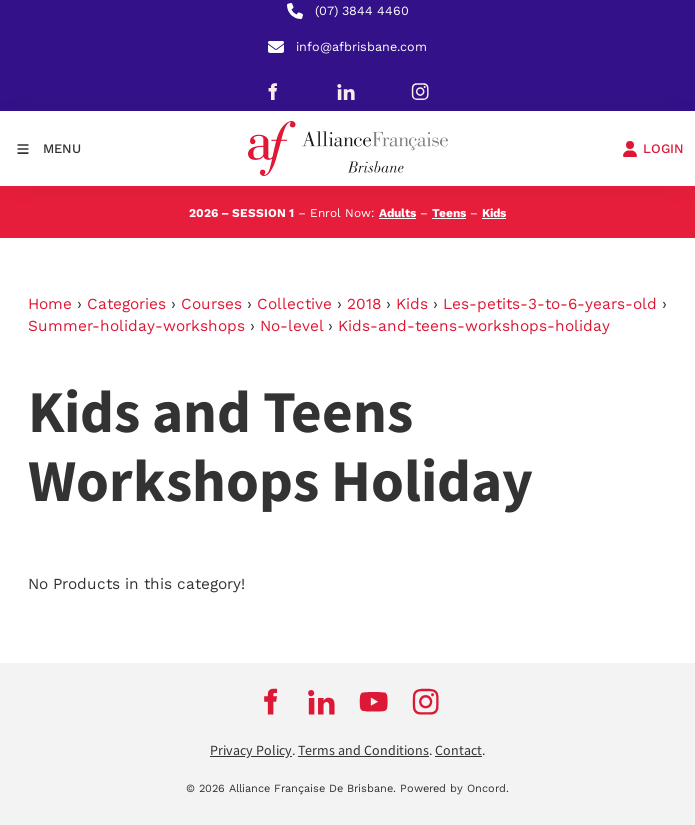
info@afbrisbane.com (361, 46)
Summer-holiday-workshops (136, 326)
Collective (294, 304)
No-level (291, 326)
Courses (211, 304)
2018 (364, 304)
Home (50, 304)
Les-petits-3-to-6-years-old (550, 304)
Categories (126, 304)
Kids (494, 213)
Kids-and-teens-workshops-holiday (474, 326)
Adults (397, 213)
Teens (449, 213)
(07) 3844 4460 (362, 10)
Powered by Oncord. (454, 788)
